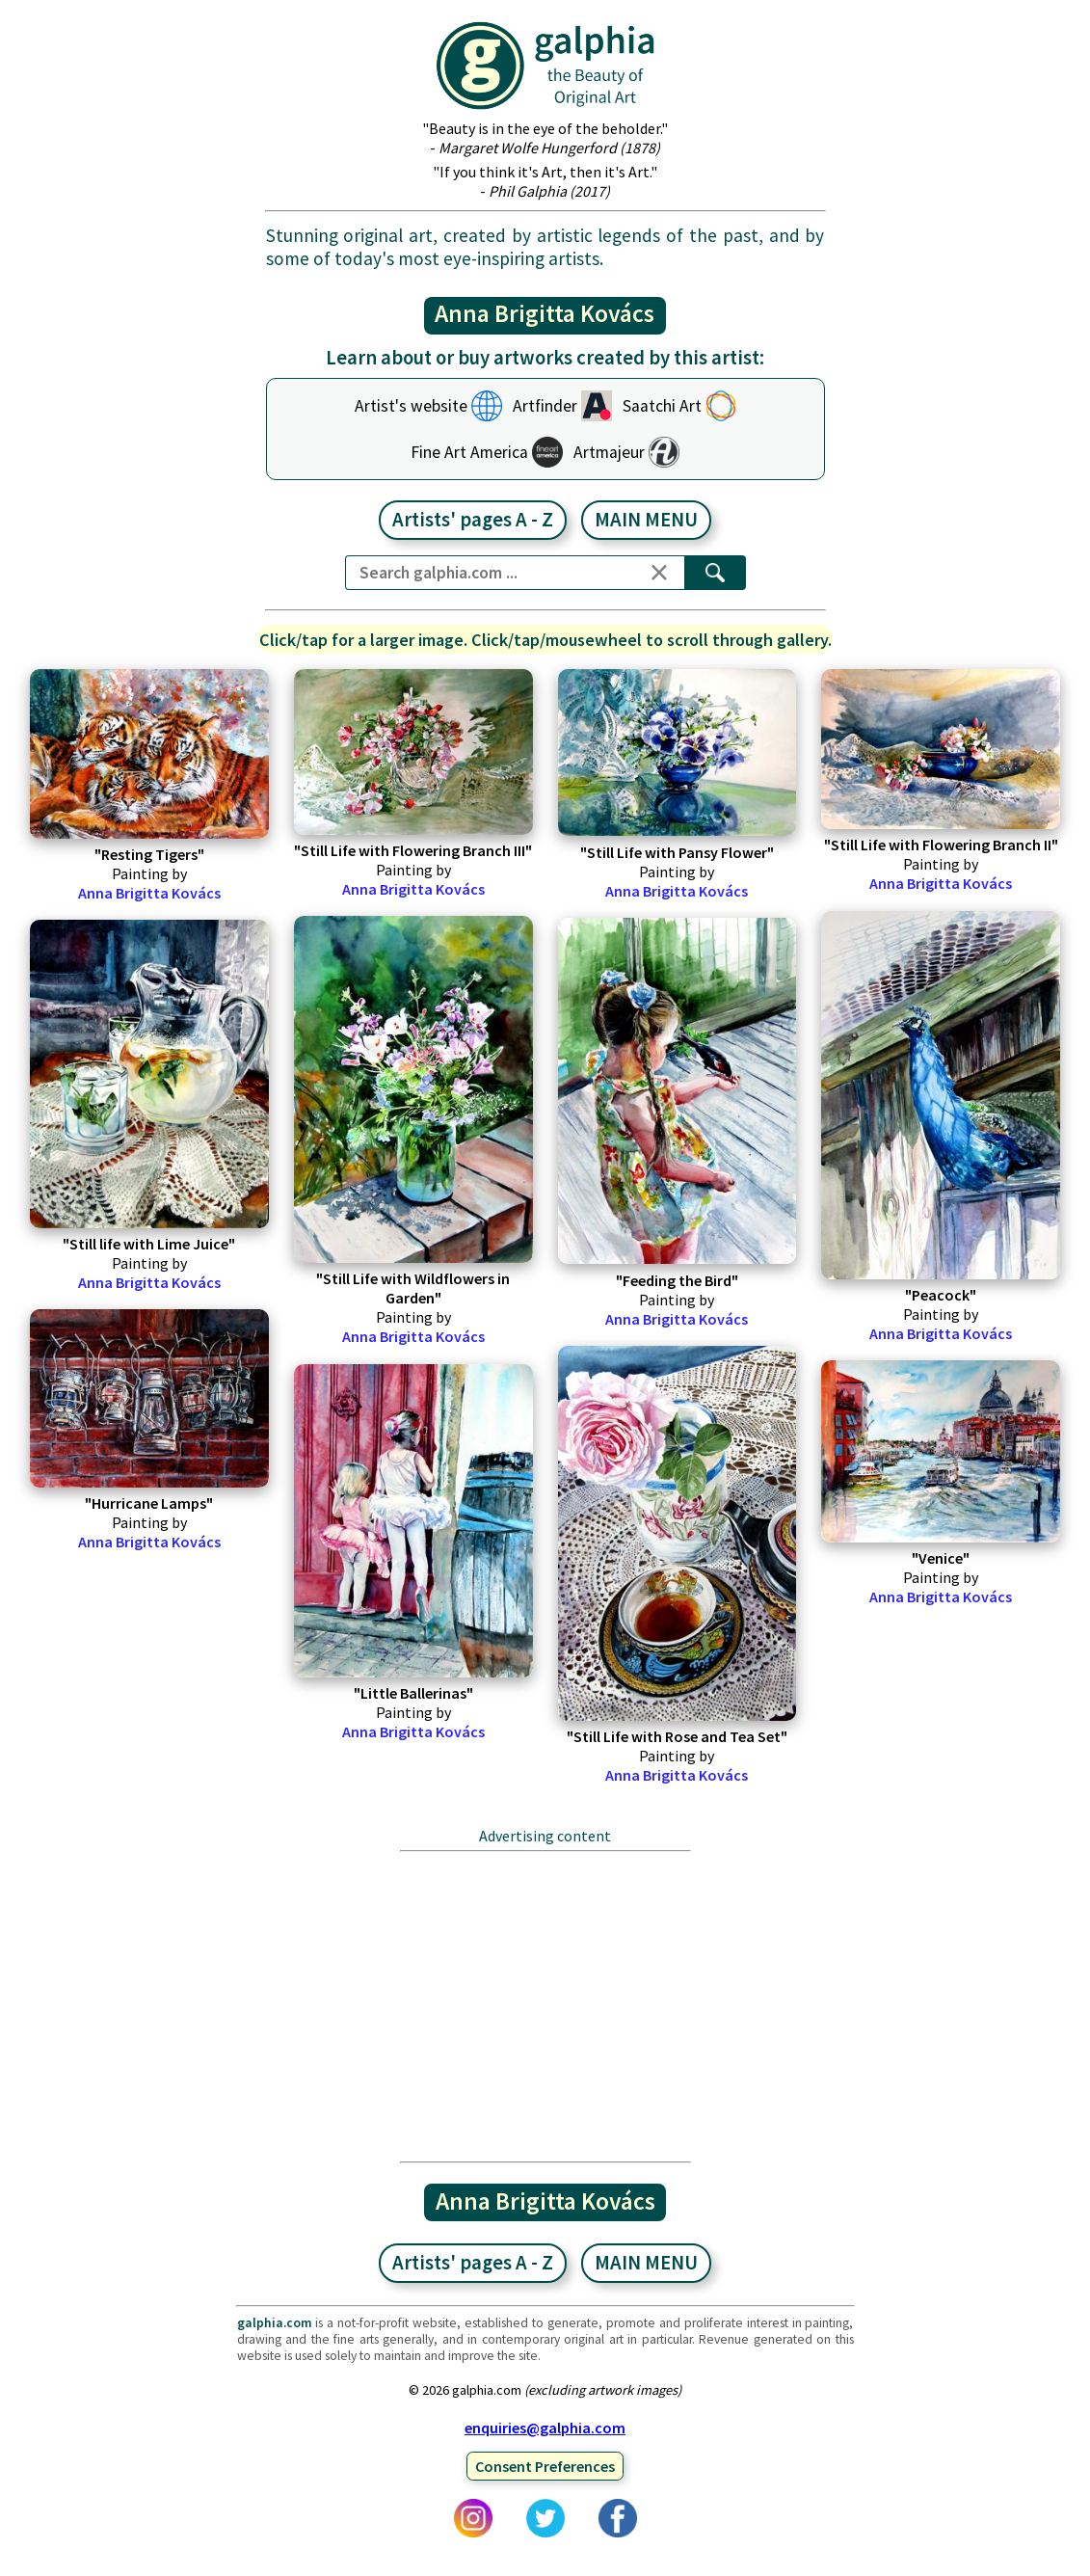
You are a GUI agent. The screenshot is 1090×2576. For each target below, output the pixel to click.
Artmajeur (609, 452)
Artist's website (411, 405)
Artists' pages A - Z (472, 519)
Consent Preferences (545, 2466)
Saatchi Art (662, 405)
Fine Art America (469, 452)
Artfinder (545, 405)
